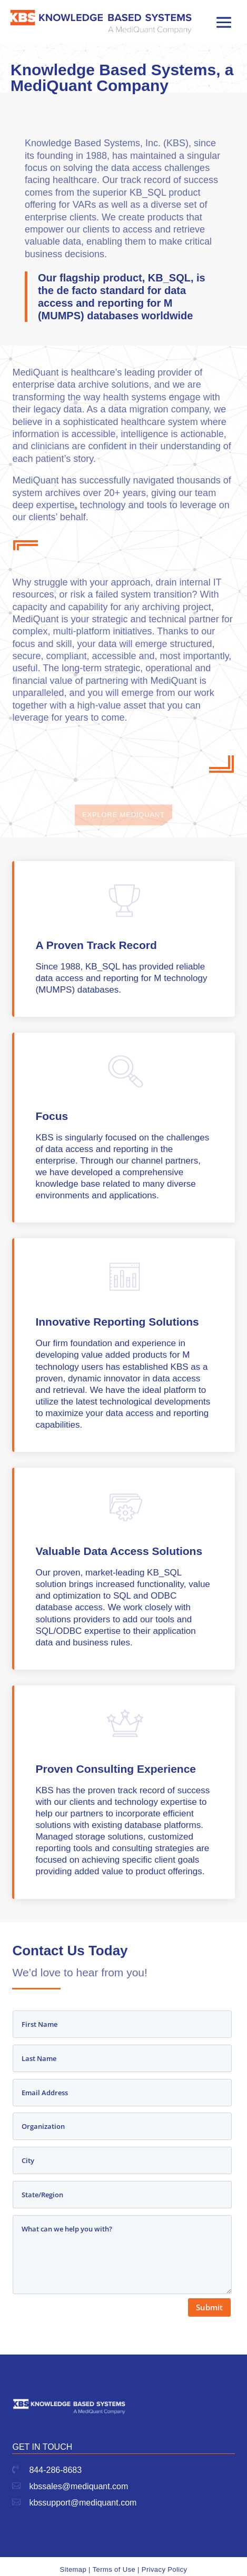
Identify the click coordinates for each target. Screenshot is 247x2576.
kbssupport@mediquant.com (82, 2502)
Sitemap (73, 2569)
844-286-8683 (55, 2470)
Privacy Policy (164, 2569)
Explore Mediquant (123, 818)
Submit (209, 2307)
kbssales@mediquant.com (78, 2486)
